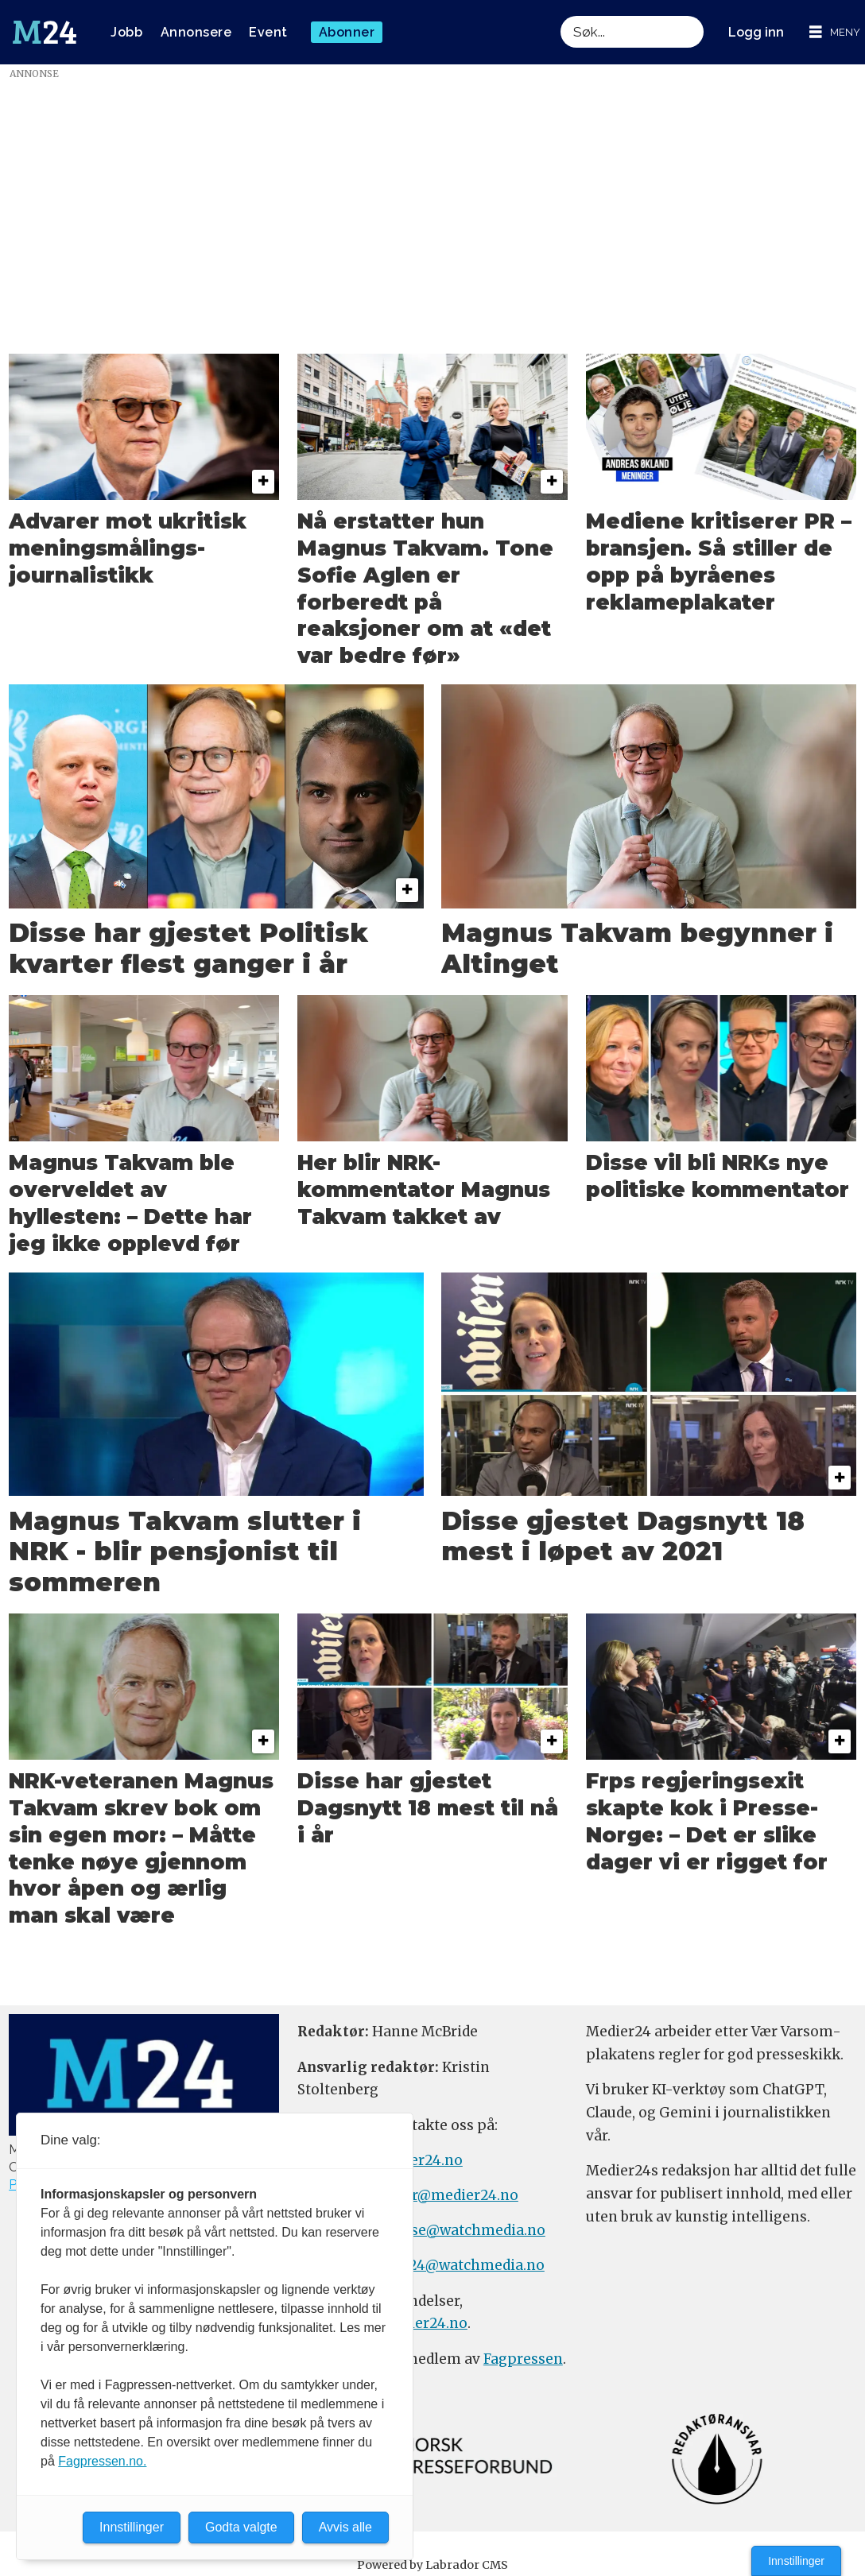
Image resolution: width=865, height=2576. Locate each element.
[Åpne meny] (835, 32)
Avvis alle (345, 2527)
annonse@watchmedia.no (455, 2230)
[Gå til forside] (44, 33)
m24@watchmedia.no (468, 2265)
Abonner (347, 32)
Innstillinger (796, 2561)
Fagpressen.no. (102, 2461)
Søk (560, 32)
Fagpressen (523, 2359)
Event (268, 32)
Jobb (126, 32)
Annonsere (196, 32)
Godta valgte (241, 2527)
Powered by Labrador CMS (432, 2565)
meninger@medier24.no (433, 2195)
